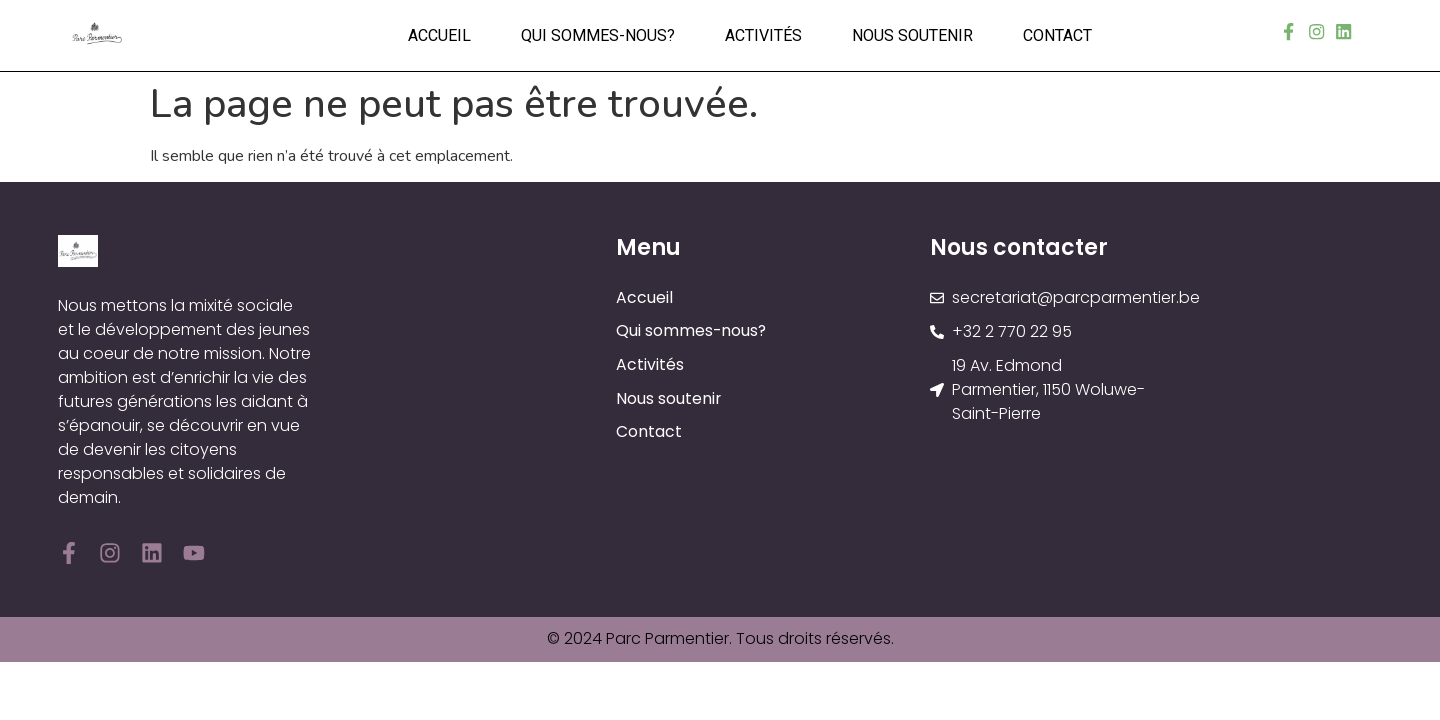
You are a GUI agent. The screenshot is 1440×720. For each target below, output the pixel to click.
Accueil (439, 35)
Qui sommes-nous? (598, 35)
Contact (1057, 35)
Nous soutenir (912, 35)
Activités (763, 35)
